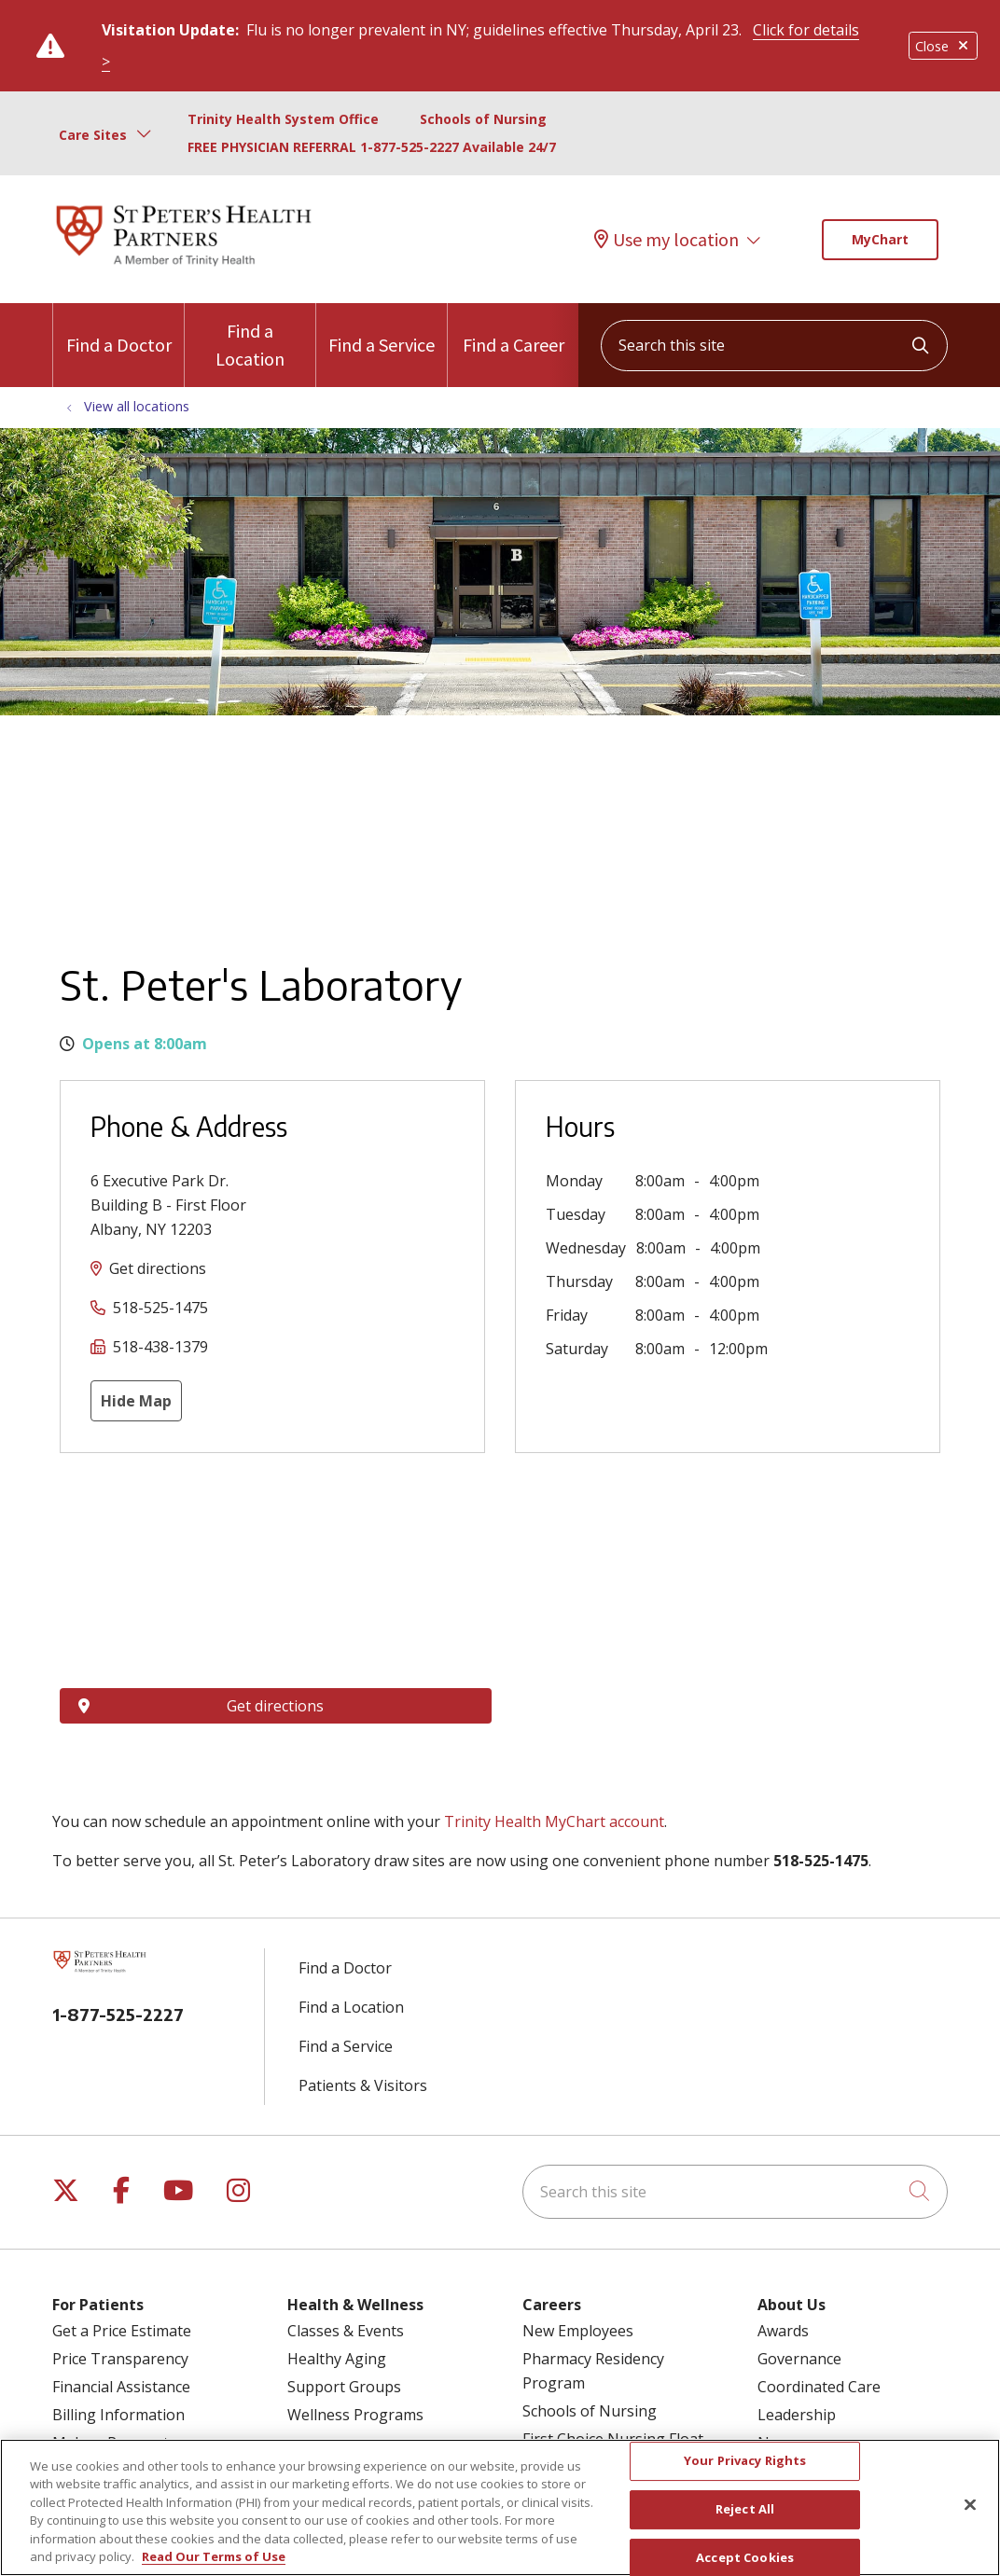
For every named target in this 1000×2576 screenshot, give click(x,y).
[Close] (970, 2505)
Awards (783, 2330)
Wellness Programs (355, 2414)
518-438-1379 (160, 1346)
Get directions (157, 1268)
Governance (799, 2358)
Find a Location (250, 336)
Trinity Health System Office (283, 119)
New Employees (577, 2330)
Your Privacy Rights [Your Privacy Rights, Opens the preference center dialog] (745, 2461)
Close (943, 46)
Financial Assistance (121, 2386)
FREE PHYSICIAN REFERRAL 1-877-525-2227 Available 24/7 (372, 147)
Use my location (666, 239)
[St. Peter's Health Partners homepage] (183, 267)
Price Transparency (120, 2358)
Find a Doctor (119, 329)
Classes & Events (345, 2330)
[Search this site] (774, 345)
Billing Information (118, 2414)
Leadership (796, 2414)
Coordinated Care (819, 2386)
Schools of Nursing (483, 119)
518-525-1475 (160, 1307)
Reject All (744, 2508)
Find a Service (381, 329)
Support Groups (344, 2386)
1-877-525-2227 (118, 2014)
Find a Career (513, 329)
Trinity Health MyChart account (554, 1821)
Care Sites (93, 135)
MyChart (880, 239)
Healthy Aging (336, 2358)
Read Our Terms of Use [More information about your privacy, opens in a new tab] (213, 2556)
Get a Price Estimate (121, 2330)
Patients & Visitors (363, 2085)
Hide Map (136, 1401)
